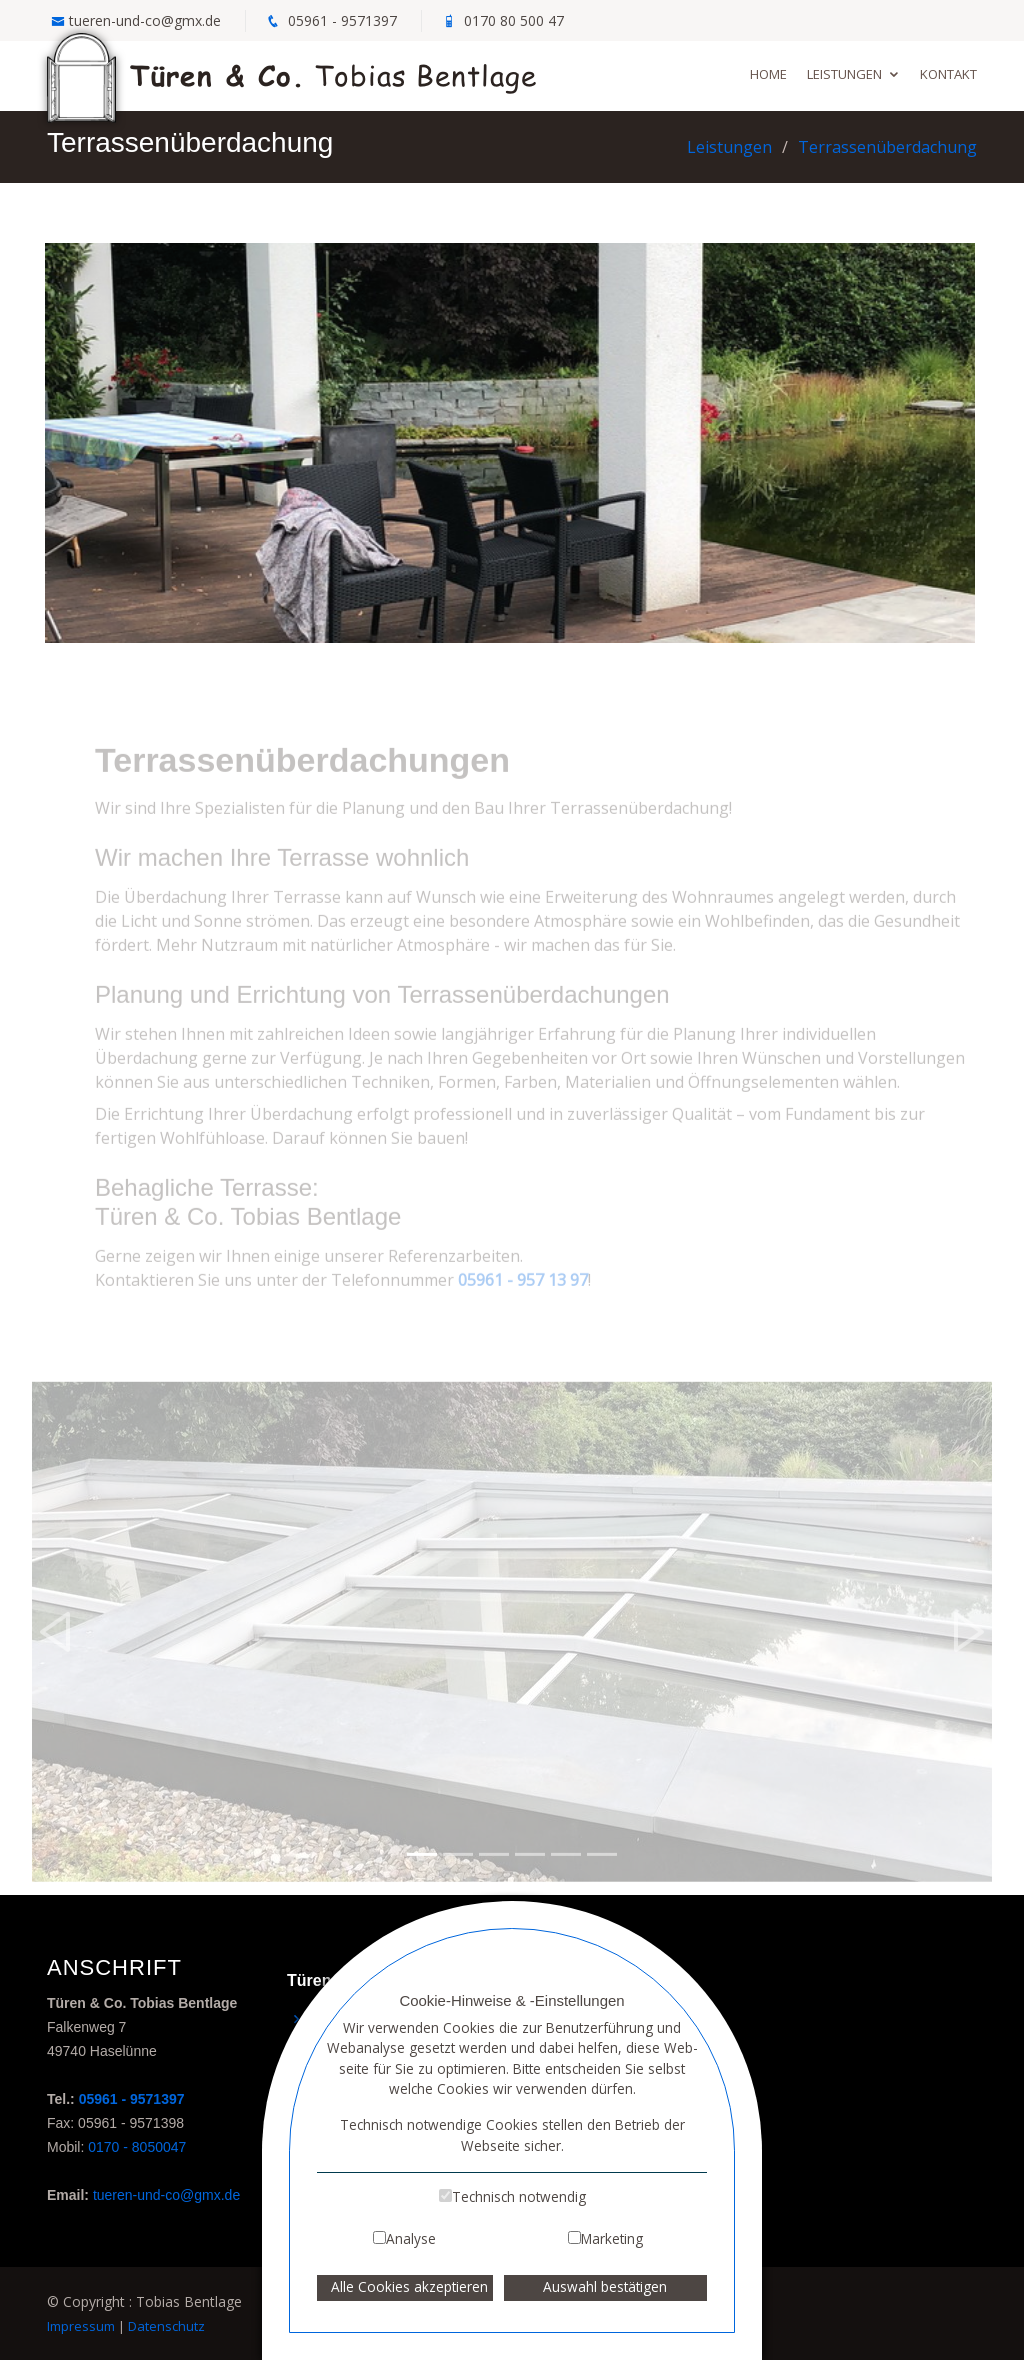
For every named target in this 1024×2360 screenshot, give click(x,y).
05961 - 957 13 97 (523, 1301)
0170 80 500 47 (514, 20)
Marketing (612, 2238)
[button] (56, 1653)
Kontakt (948, 74)
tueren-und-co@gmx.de (145, 20)
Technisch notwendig (519, 2196)
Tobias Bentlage (292, 74)
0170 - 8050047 (137, 2147)
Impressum (81, 2326)
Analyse (411, 2238)
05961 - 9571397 (342, 20)
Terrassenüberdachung (887, 147)
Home (768, 74)
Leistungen (844, 74)
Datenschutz (166, 2326)
